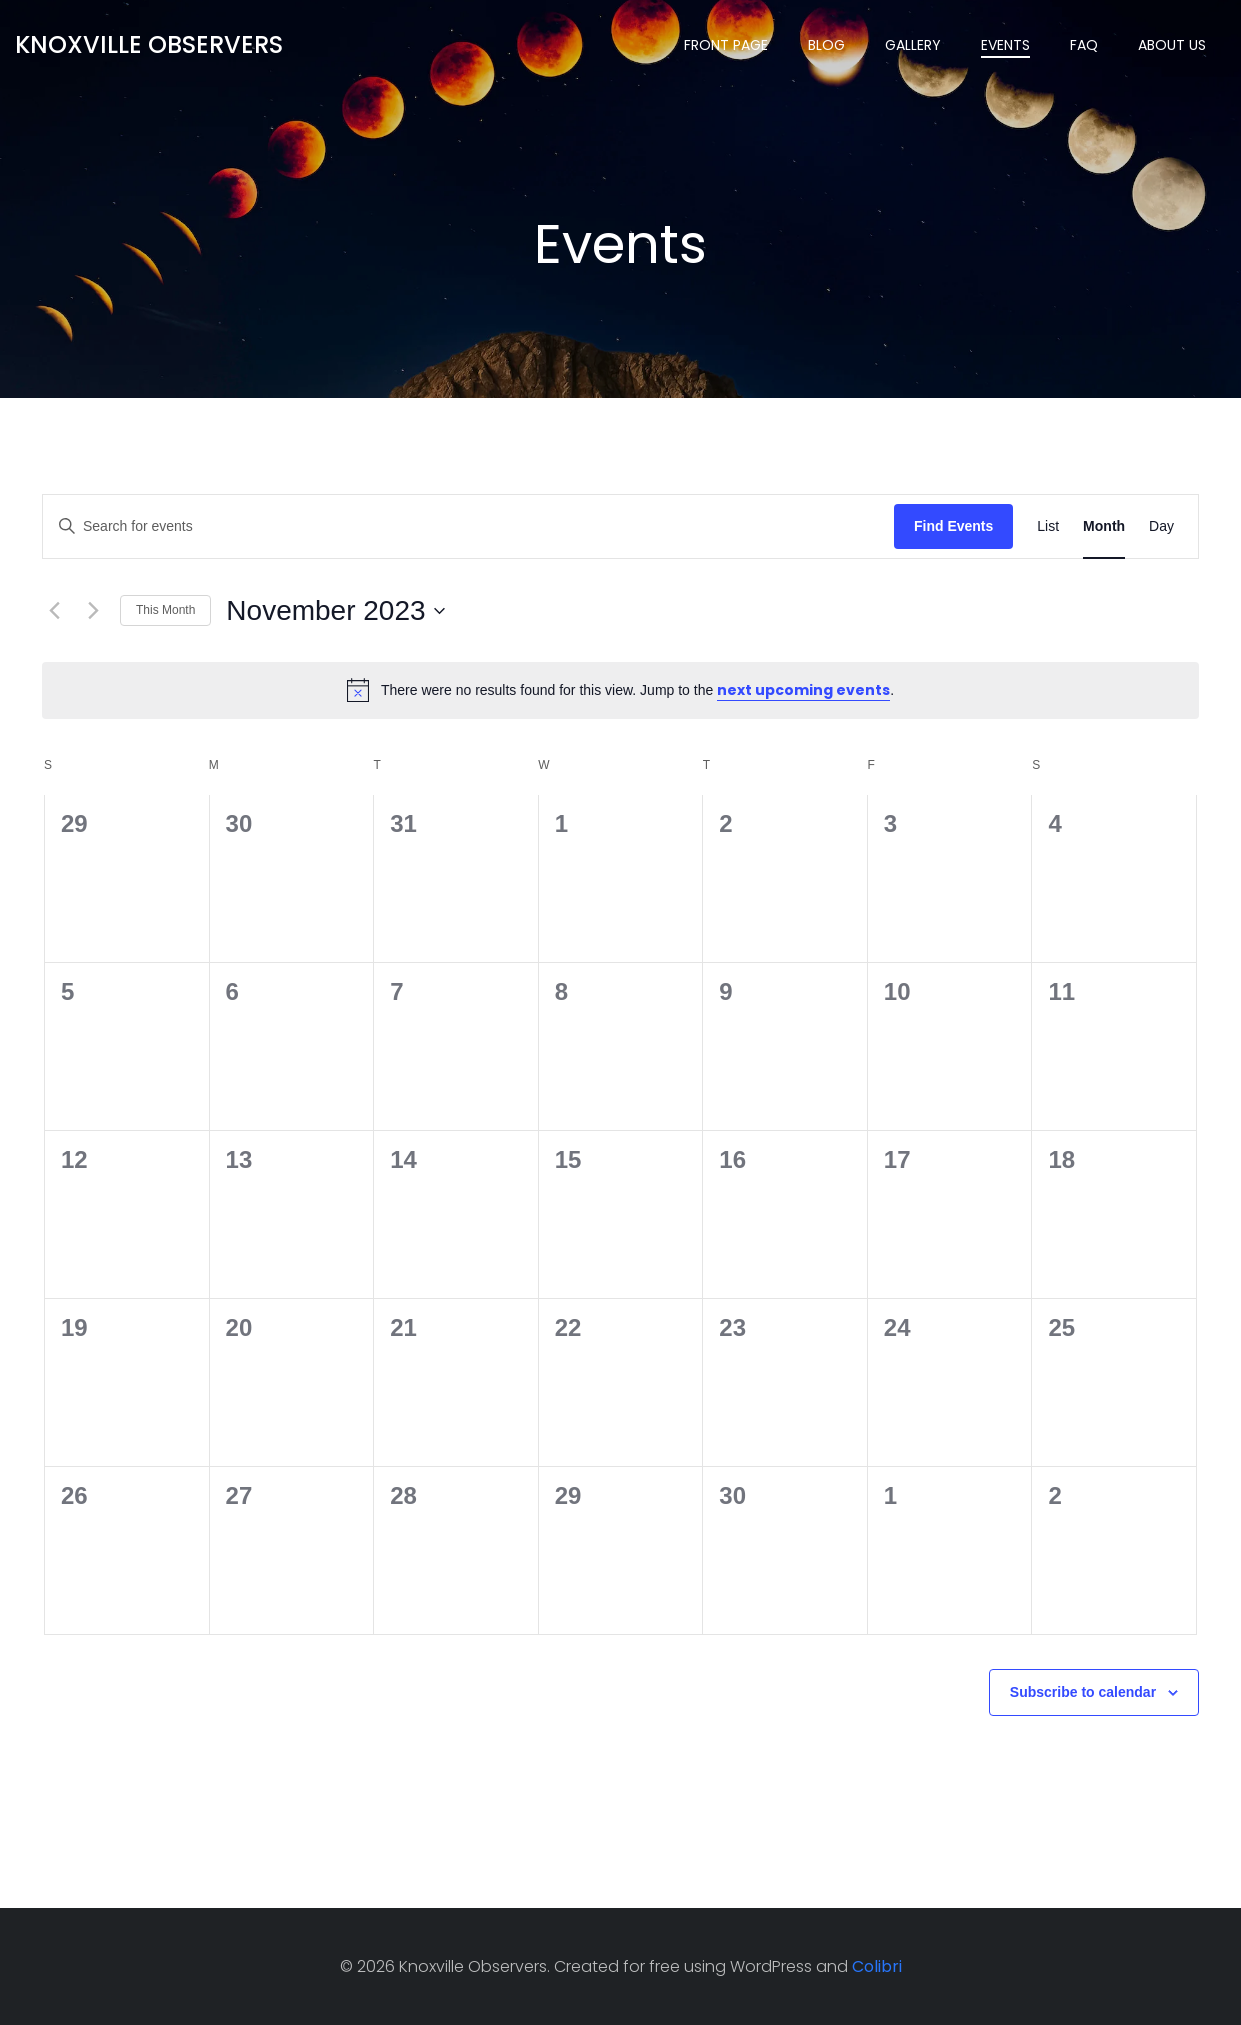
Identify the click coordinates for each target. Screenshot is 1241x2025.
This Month (165, 610)
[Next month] (93, 611)
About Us (1172, 45)
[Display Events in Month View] (1104, 526)
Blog (826, 45)
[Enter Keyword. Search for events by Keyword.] (468, 526)
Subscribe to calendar (1083, 1692)
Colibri (877, 1966)
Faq (1084, 45)
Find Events (953, 526)
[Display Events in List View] (1048, 526)
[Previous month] (54, 611)
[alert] (620, 690)
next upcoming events (803, 690)
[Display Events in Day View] (1161, 526)
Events (1005, 45)
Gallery (913, 45)
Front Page (726, 45)
